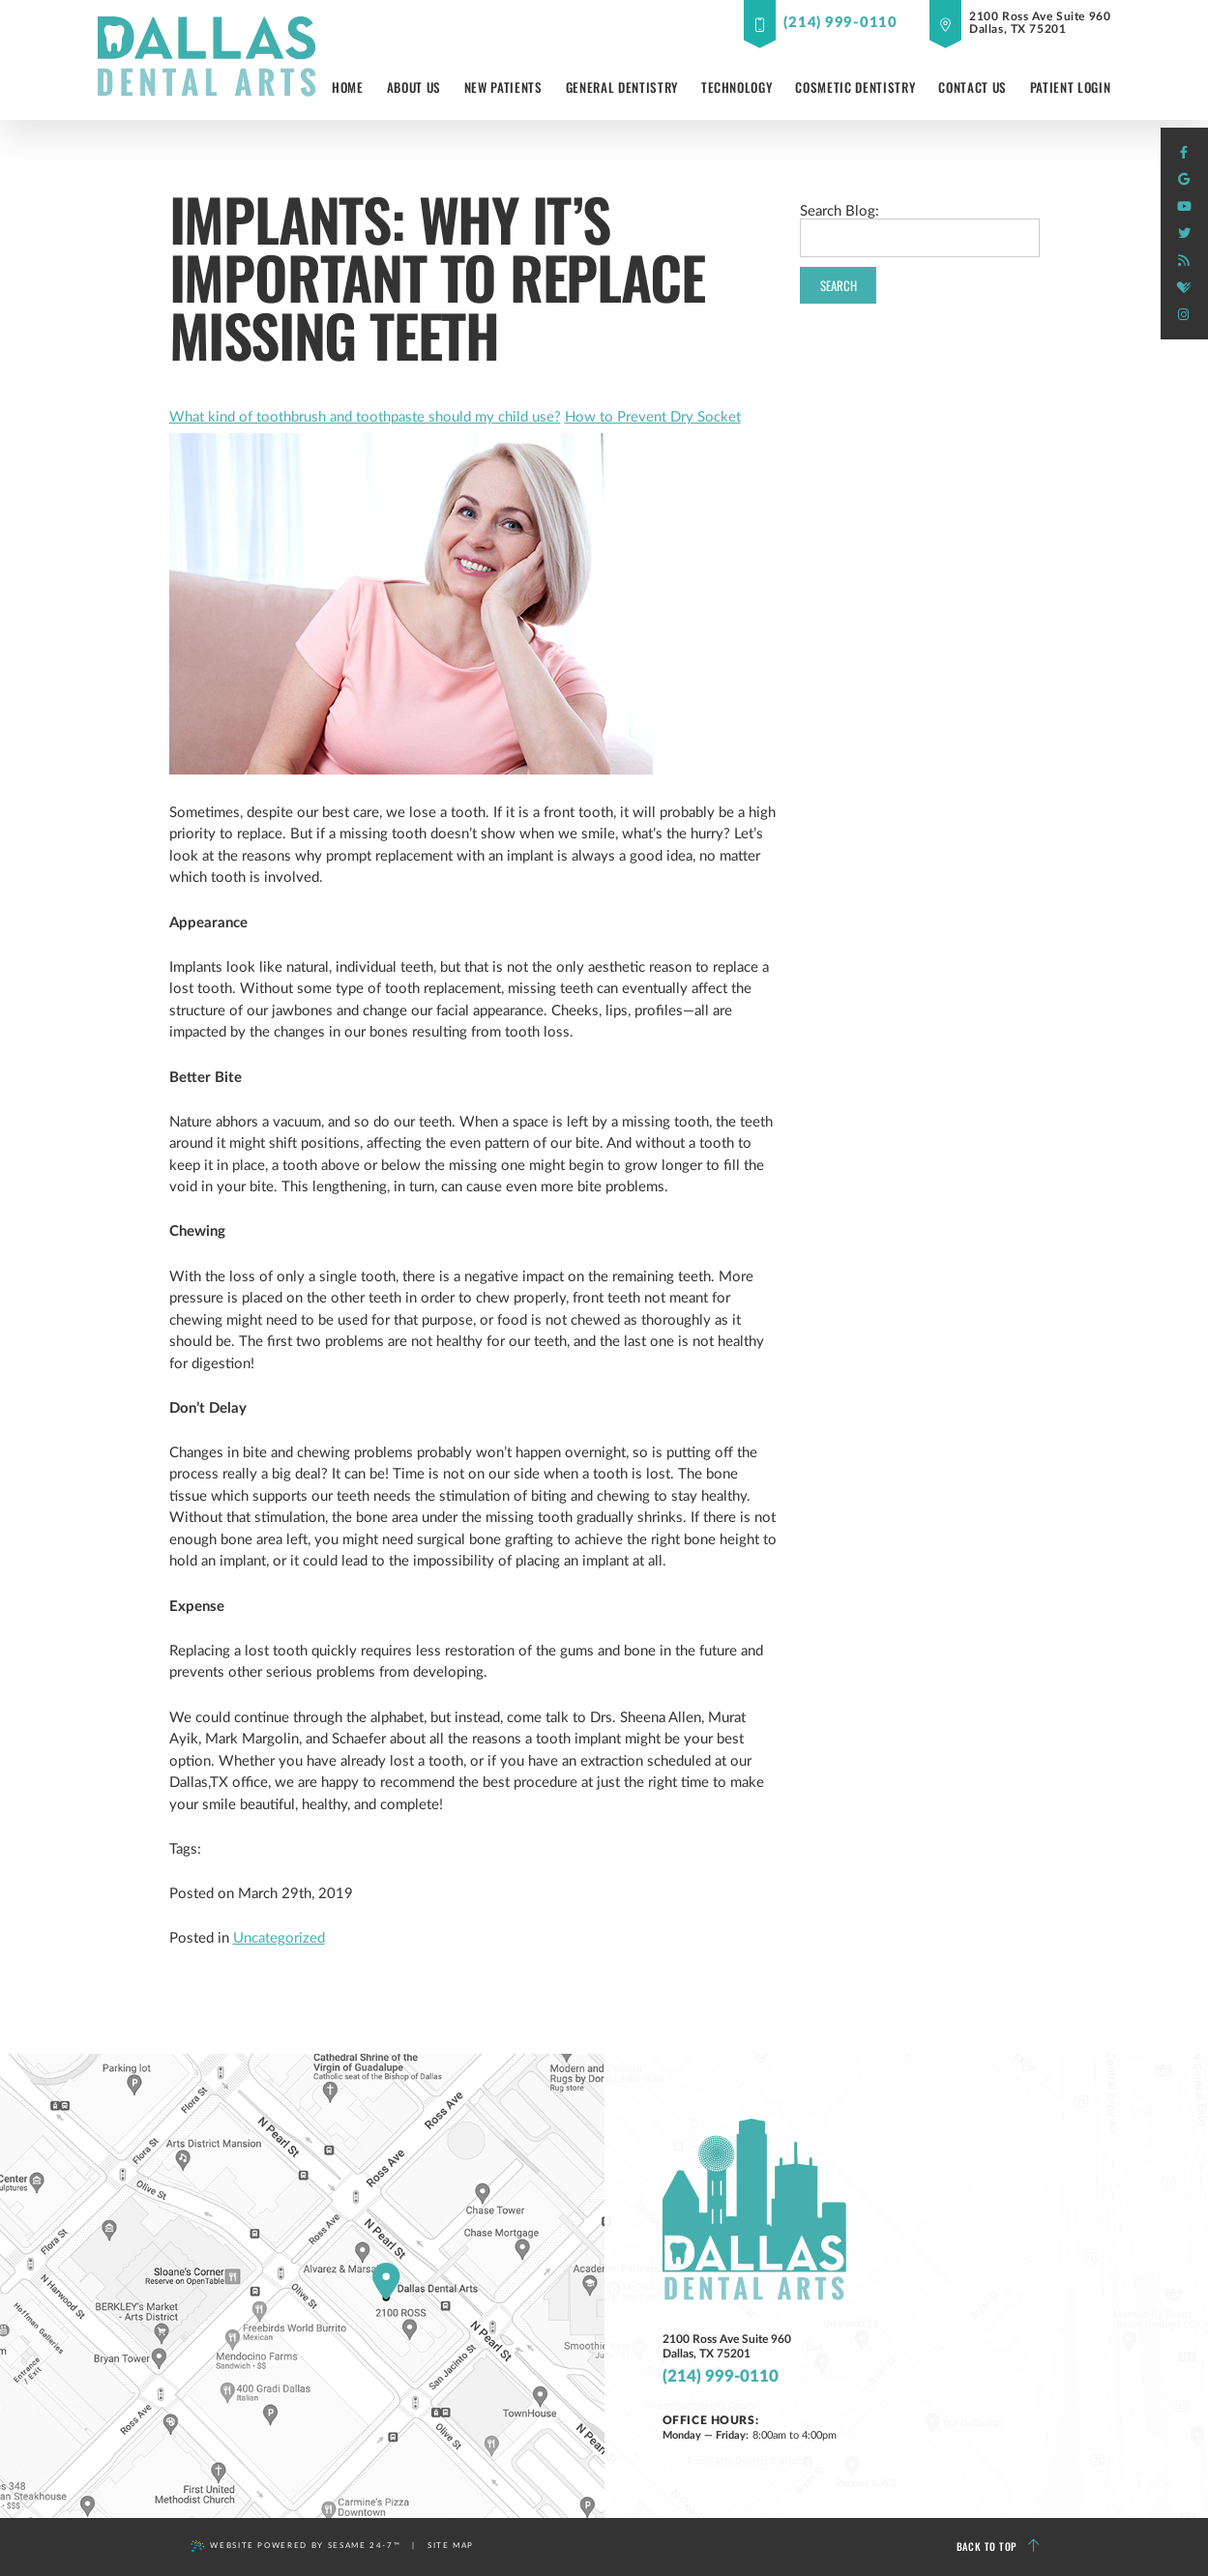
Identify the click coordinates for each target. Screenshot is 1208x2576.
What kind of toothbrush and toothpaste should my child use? (365, 417)
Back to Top (998, 2546)
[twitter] (1183, 234)
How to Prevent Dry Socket (653, 417)
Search (838, 285)
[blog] (1183, 261)
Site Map (450, 2545)
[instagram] (1183, 315)
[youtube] (1183, 206)
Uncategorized (279, 1938)
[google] (1183, 179)
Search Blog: (839, 211)
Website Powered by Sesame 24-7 (295, 2546)
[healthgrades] (1183, 288)
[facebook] (1183, 152)
